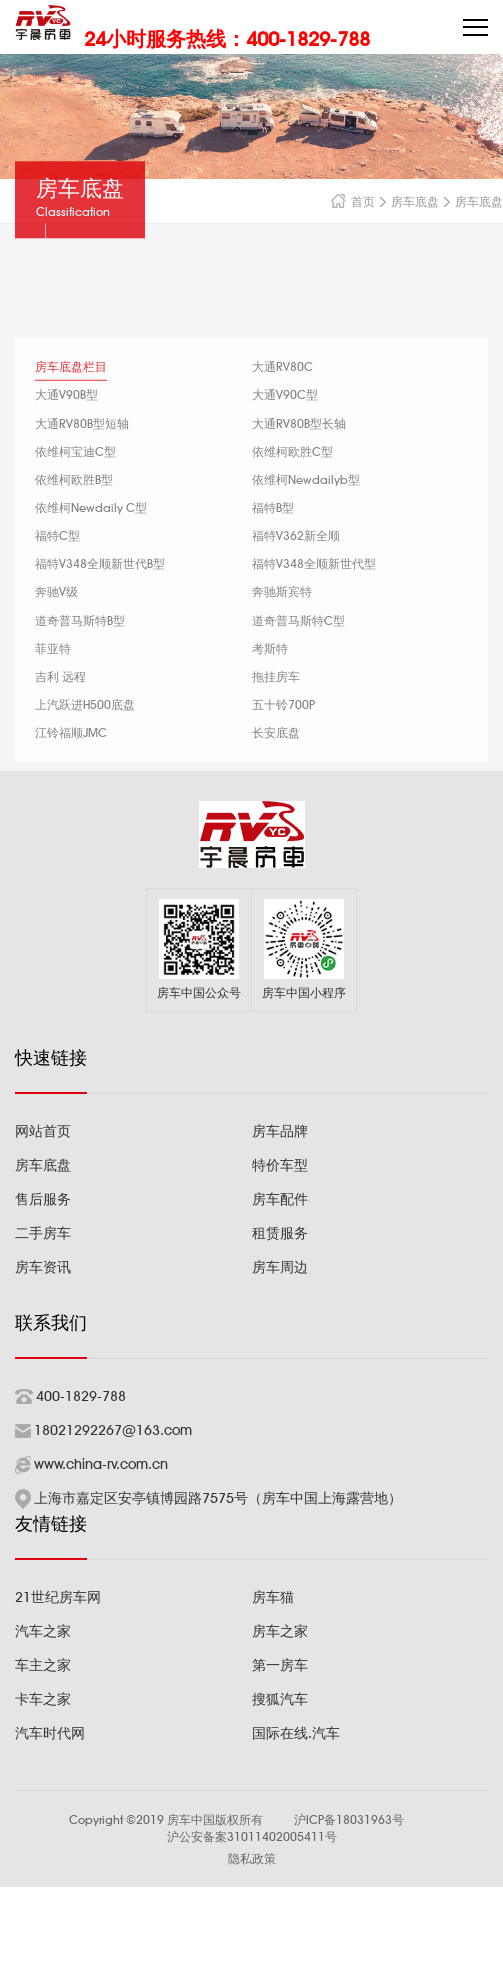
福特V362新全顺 (296, 573)
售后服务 (43, 1199)
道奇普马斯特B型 (80, 657)
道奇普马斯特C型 (298, 657)
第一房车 (280, 1665)
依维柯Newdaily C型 (91, 545)
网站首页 (43, 1131)
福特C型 (57, 573)
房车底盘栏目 (71, 404)
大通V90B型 (66, 432)
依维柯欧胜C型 (292, 488)
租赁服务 (280, 1233)
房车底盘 (432, 201)
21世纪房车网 (58, 1597)
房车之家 (280, 1631)
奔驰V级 (56, 629)
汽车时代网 (50, 1733)
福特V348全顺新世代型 (314, 601)
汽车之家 (43, 1631)
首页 (380, 201)
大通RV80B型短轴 (82, 460)
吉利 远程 (60, 714)
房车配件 (280, 1199)
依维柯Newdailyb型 (306, 517)
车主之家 (43, 1665)
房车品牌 (280, 1131)
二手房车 (43, 1233)
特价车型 (280, 1165)
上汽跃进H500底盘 (85, 742)
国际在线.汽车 (296, 1733)
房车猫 (273, 1597)
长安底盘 (276, 770)
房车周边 (280, 1267)
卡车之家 (43, 1699)
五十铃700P (283, 742)
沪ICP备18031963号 (349, 1819)
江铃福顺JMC (71, 770)
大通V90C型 (285, 432)
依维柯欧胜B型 (74, 517)
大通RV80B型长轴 (299, 460)
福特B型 (273, 545)
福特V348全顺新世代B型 (100, 601)
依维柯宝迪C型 (75, 488)
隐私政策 (252, 1858)
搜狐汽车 (280, 1699)
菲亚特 (53, 685)
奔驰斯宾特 (282, 629)
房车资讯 (43, 1267)
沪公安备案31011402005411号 (252, 1836)
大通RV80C (282, 404)
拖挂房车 (276, 714)
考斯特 (270, 685)
